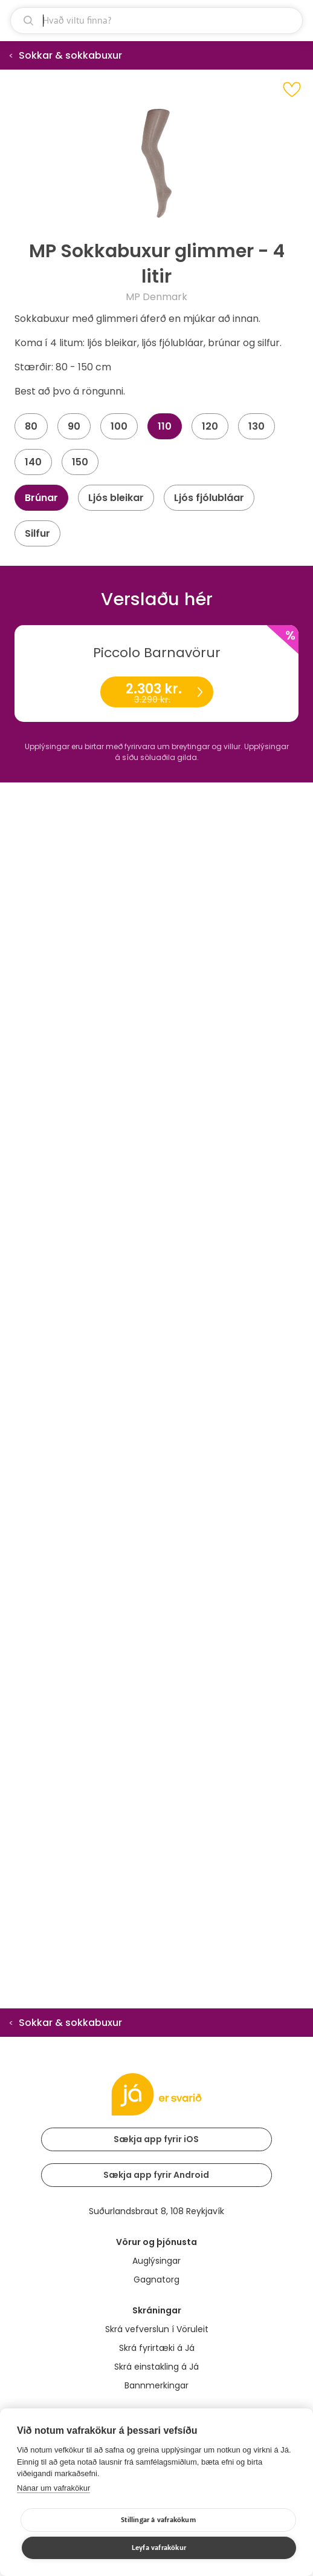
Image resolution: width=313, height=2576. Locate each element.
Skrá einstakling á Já (156, 2367)
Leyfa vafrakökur (159, 2547)
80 (31, 426)
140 (33, 462)
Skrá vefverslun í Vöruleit (156, 2329)
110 (165, 426)
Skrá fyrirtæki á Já (157, 2348)
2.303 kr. (156, 693)
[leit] (156, 20)
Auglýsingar (156, 2261)
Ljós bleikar (116, 498)
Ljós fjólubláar (209, 498)
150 (80, 462)
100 (119, 426)
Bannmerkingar (156, 2385)
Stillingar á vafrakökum (158, 2520)
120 (210, 426)
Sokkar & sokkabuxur (70, 55)
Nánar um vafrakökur (53, 2487)
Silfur (37, 533)
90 (74, 426)
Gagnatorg (156, 2279)
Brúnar (41, 498)
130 (256, 426)
